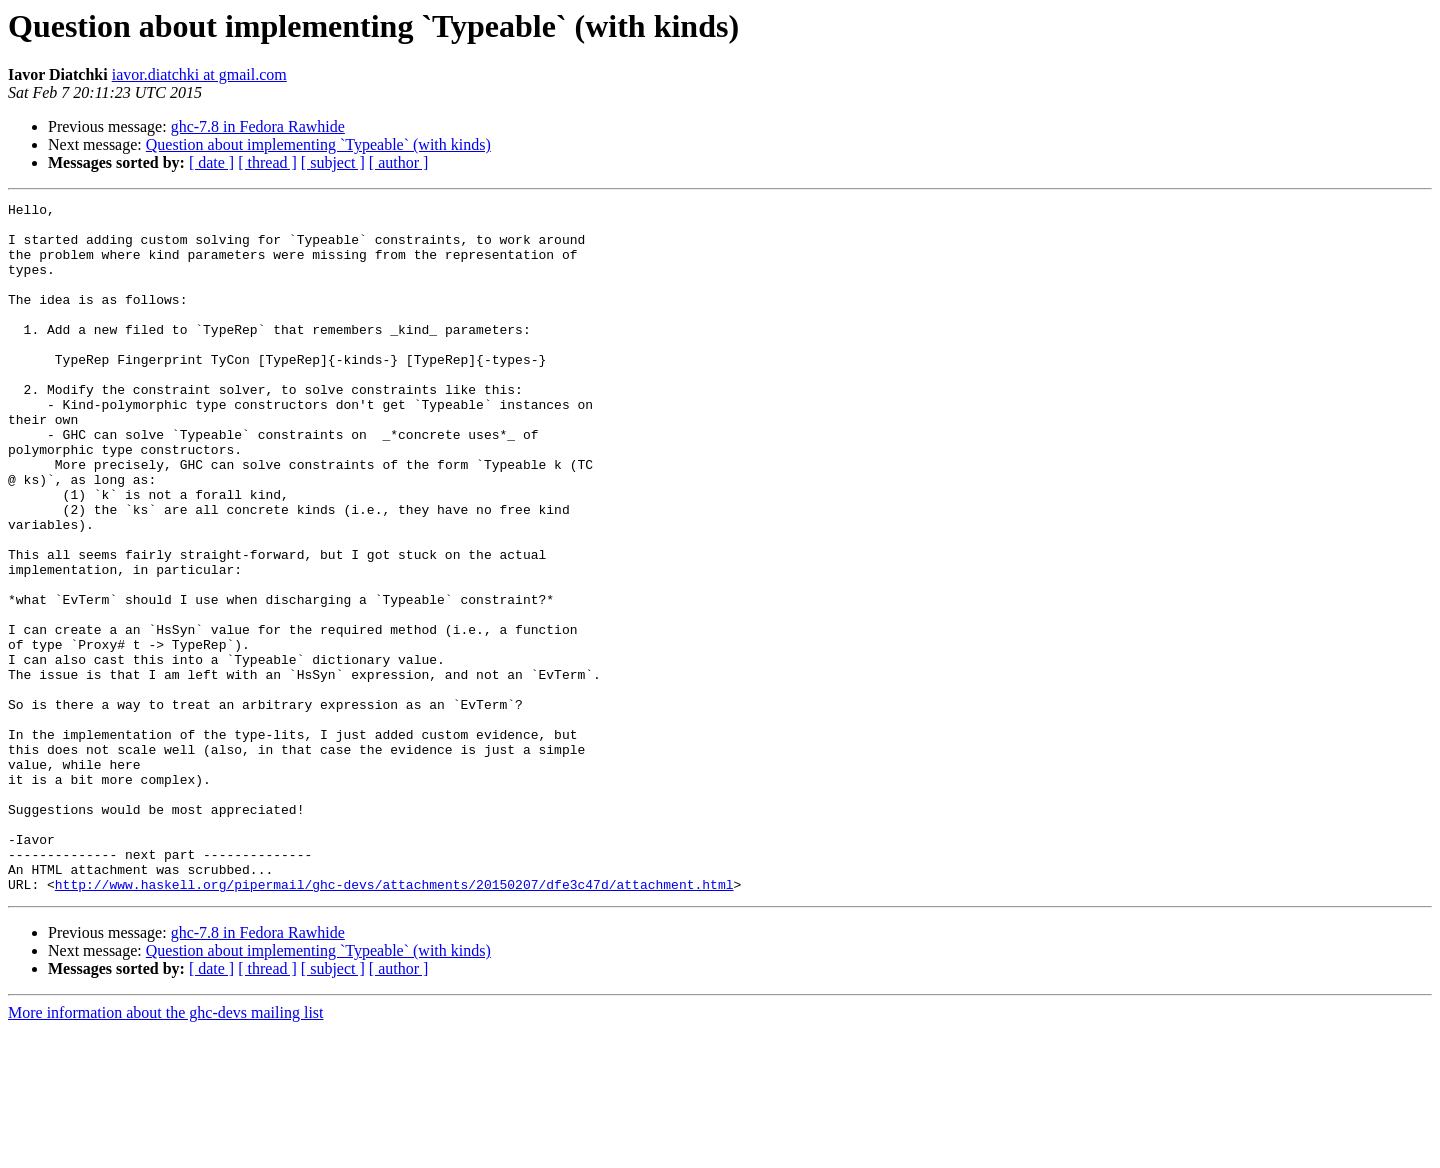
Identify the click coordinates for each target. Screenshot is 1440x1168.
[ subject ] (333, 162)
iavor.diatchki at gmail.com (199, 74)
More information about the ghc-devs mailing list (166, 1150)
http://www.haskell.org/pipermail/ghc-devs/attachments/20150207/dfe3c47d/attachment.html (394, 1022)
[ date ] (211, 162)
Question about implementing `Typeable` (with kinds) (318, 144)
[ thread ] (267, 162)
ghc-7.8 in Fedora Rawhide (258, 126)
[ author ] (399, 162)
